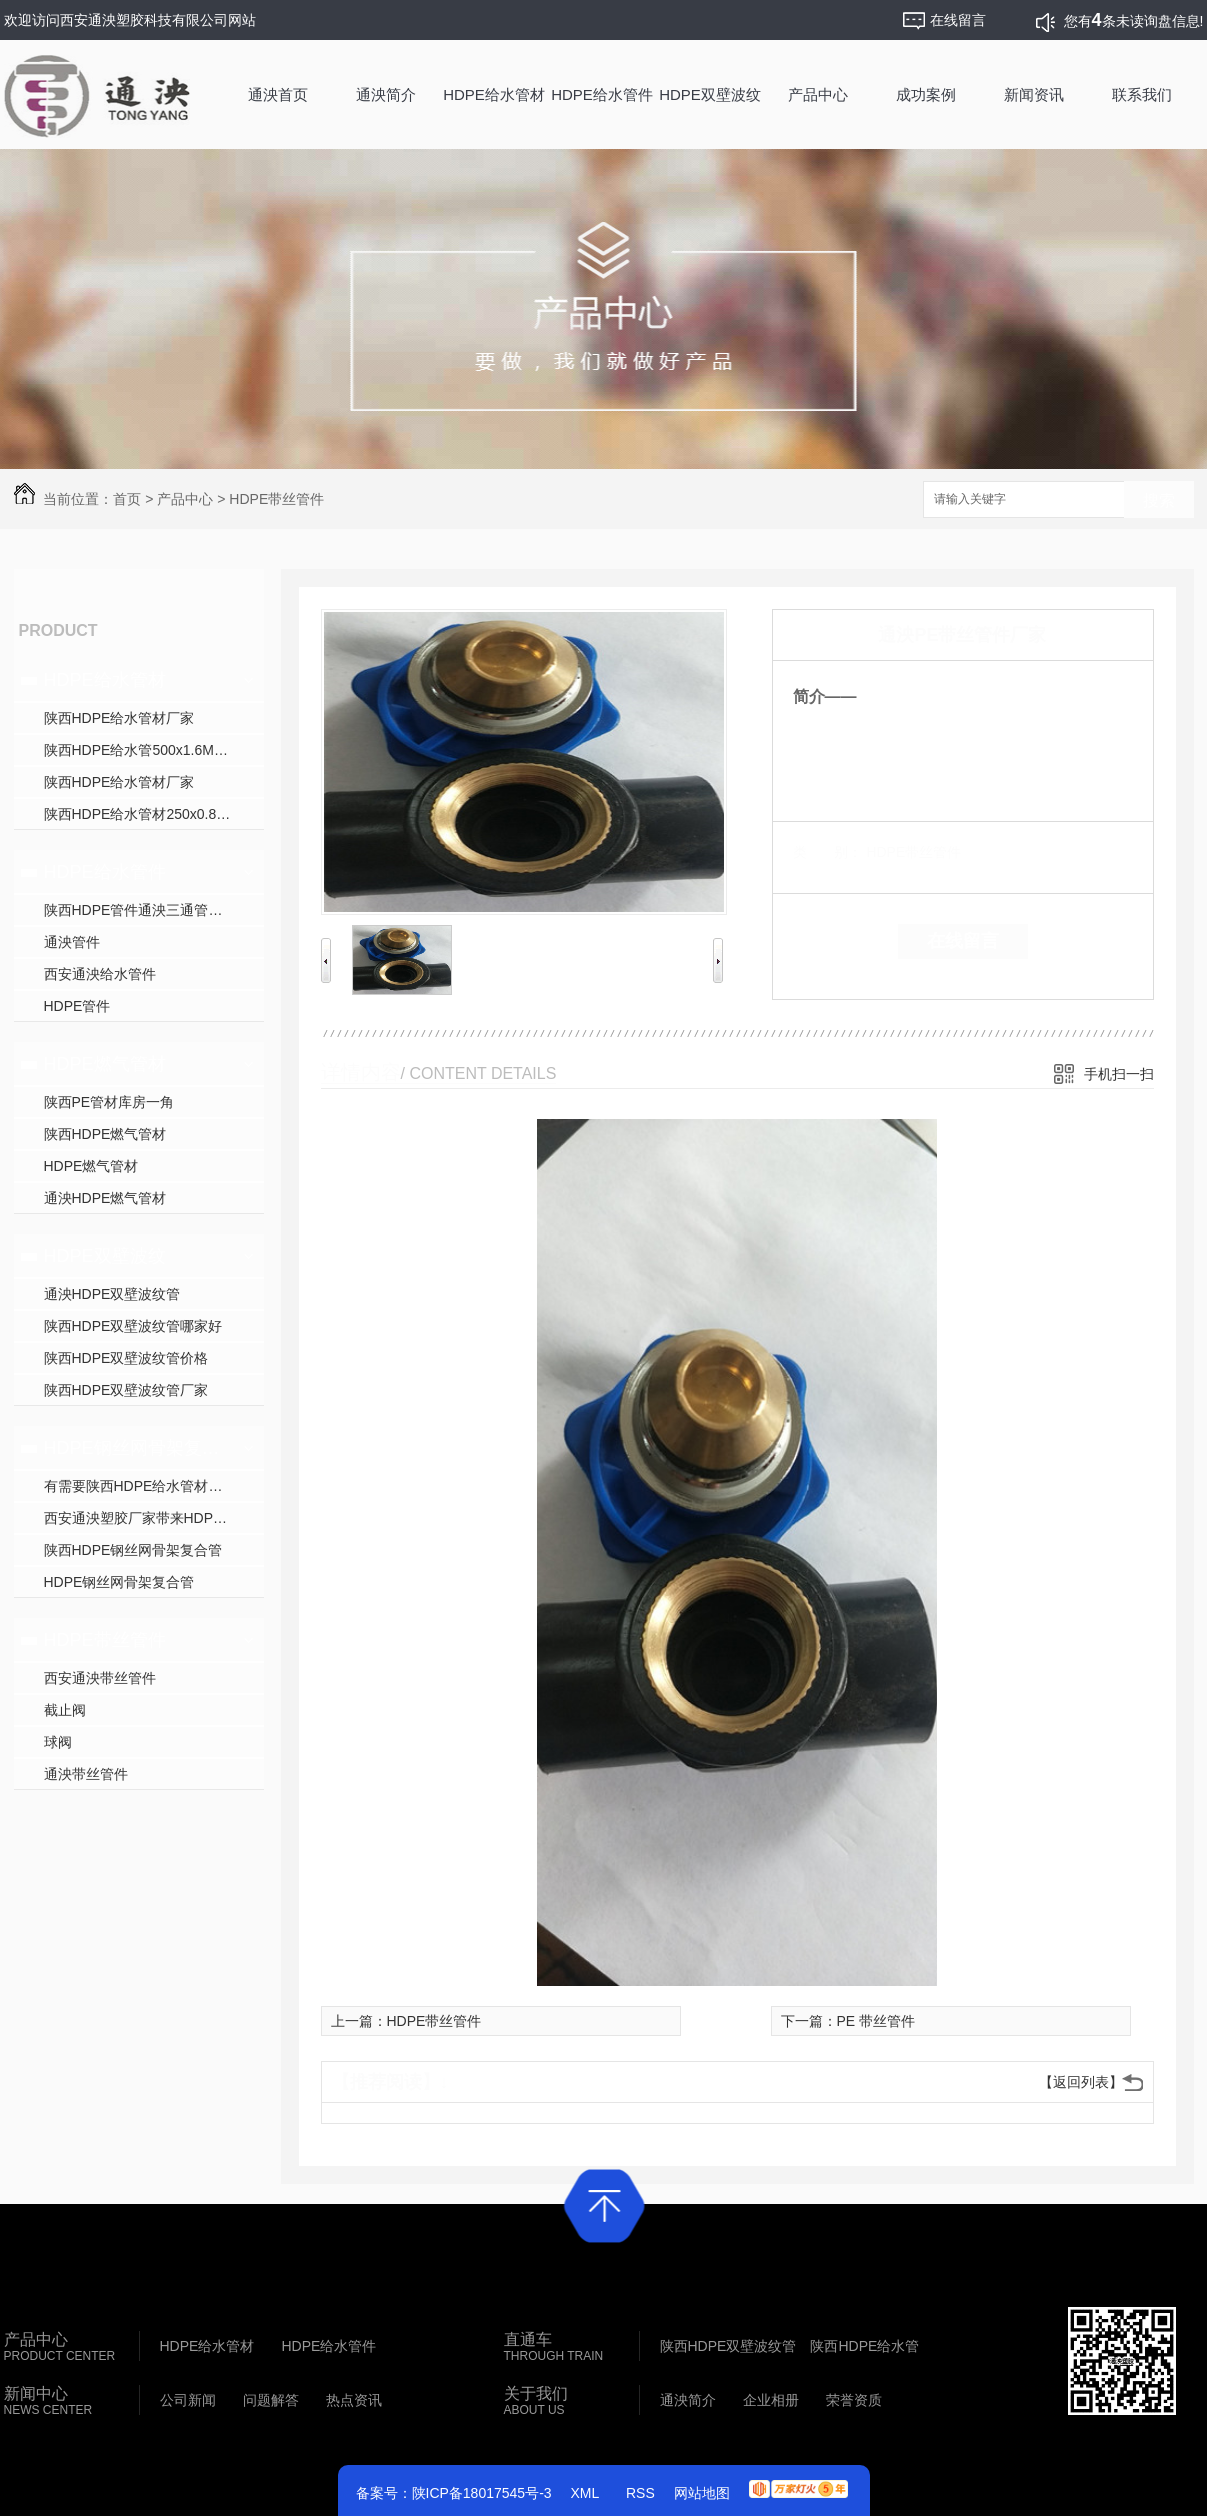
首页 (127, 499)
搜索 (1159, 500)
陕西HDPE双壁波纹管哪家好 (133, 1326)
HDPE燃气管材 (105, 1064)
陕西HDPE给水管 (864, 2346)
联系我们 (1142, 94)
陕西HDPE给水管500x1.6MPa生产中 (154, 750)
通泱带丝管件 (86, 1774)
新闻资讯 (1034, 94)
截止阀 (65, 1710)
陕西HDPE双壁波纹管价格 (126, 1358)
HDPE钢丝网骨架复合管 (136, 1448)
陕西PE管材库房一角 (109, 1102)
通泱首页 (278, 94)
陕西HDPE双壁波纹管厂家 (126, 1390)
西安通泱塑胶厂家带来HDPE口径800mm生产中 (154, 1518)
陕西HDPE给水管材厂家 (119, 718)
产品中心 (818, 94)
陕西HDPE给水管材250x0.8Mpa (144, 814)
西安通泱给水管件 (100, 974)
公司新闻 (188, 2400)
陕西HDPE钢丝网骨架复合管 (133, 1550)
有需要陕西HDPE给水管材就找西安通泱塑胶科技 (154, 1486)
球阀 (58, 1742)
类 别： (827, 852)
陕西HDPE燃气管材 (105, 1134)
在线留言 (963, 941)
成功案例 (926, 94)
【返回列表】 (1081, 2082)
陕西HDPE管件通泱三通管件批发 (147, 910)
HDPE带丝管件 (276, 499)
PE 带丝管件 (876, 2021)
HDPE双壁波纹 (710, 94)
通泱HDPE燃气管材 (105, 1198)
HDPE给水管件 (602, 94)
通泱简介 (386, 94)
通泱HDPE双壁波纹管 (112, 1294)
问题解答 (271, 2400)
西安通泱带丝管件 (100, 1678)
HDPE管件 (77, 1006)
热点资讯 (354, 2400)
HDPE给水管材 (494, 94)
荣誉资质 (854, 2400)
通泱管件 (72, 942)
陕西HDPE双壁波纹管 (728, 2346)
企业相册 (771, 2400)
